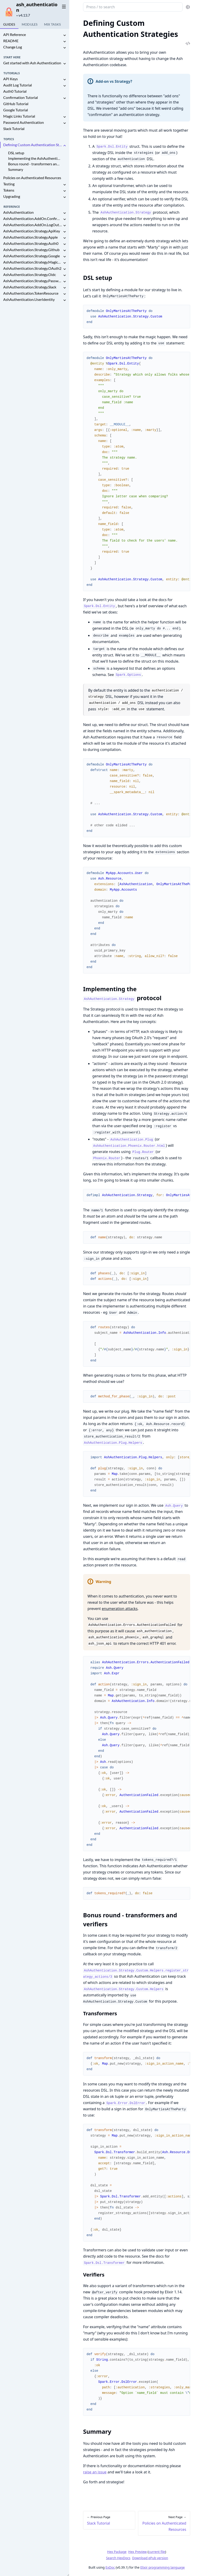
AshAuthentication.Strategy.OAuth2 (32, 268)
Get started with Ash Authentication (32, 63)
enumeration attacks (120, 1608)
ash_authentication (36, 7)
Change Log (12, 47)
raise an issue (95, 2472)
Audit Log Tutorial (17, 85)
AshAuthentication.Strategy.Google (31, 256)
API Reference (14, 34)
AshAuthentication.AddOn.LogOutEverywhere (32, 224)
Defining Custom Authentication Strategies (32, 144)
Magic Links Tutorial (19, 116)
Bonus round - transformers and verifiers (34, 164)
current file (157, 2551)
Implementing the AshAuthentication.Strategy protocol (34, 158)
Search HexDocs (118, 2558)
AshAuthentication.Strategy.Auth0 (30, 243)
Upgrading (11, 196)
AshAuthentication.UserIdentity (29, 299)
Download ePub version (150, 2558)
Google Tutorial (15, 110)
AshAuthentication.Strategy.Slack (29, 287)
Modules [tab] (30, 24)
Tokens (8, 190)
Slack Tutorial (13, 128)
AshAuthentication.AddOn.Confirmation (32, 218)
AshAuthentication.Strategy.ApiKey (31, 231)
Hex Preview (137, 2551)
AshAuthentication (18, 212)
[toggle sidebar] (63, 6)
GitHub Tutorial (15, 103)
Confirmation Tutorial (20, 97)
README (10, 41)
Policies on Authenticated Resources (32, 177)
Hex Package (116, 2551)
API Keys (10, 79)
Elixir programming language (162, 2567)
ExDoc (110, 2567)
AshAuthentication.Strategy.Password (32, 281)
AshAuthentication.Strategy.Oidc (29, 274)
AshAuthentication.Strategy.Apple (30, 237)
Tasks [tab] (52, 24)
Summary (15, 169)
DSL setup (16, 153)
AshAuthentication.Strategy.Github (31, 249)
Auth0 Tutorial (15, 91)
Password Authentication (23, 122)
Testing (9, 184)
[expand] (64, 35)
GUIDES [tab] (9, 24)
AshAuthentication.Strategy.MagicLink (32, 262)
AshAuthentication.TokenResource (30, 293)
